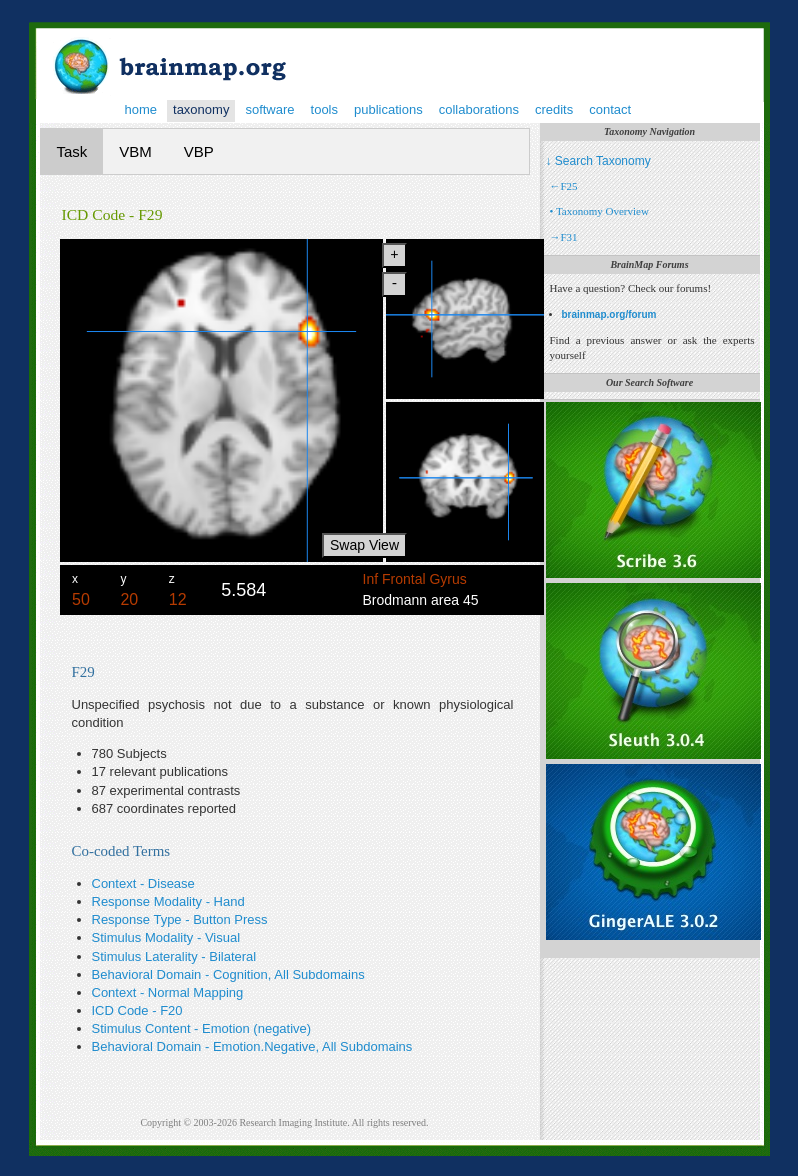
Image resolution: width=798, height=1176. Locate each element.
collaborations (479, 109)
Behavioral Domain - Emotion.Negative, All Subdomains (252, 1046)
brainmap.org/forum (609, 314)
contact (610, 109)
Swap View (364, 545)
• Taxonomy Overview (599, 211)
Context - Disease (143, 883)
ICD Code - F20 (137, 1010)
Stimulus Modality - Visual (166, 937)
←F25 (564, 186)
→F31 (564, 237)
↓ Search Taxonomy (598, 161)
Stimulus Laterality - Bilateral (174, 956)
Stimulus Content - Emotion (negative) (202, 1028)
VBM (135, 151)
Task (72, 151)
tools (324, 109)
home (141, 109)
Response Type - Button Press (180, 919)
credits (554, 109)
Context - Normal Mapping (168, 992)
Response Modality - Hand (168, 901)
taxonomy (201, 109)
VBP (199, 151)
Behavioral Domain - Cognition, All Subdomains (228, 974)
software (269, 109)
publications (388, 109)
